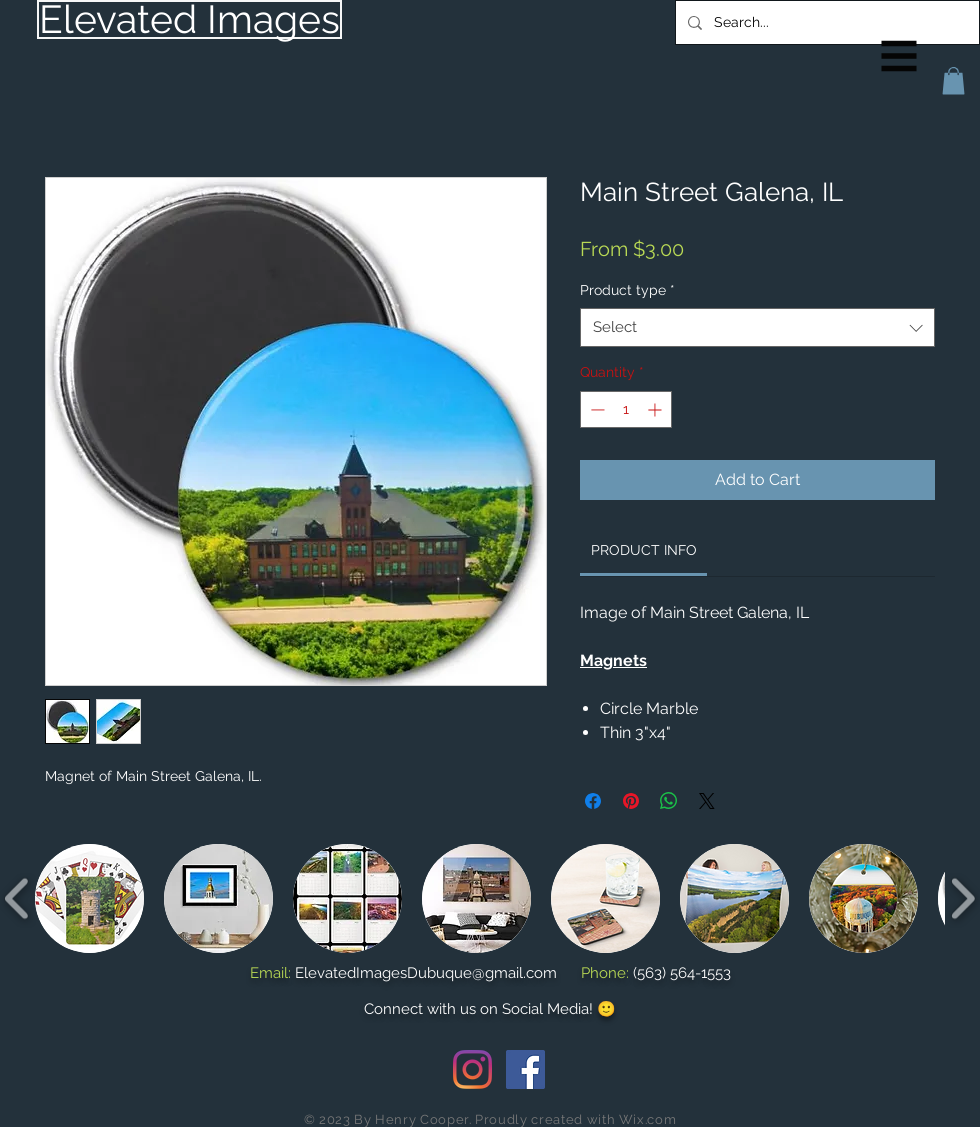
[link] (644, 550)
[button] (899, 56)
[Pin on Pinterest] (631, 801)
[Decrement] (595, 409)
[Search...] (825, 22)
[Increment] (656, 409)
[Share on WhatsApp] (669, 801)
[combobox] (757, 327)
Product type (627, 290)
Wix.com (648, 1119)
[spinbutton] (626, 409)
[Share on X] (707, 801)
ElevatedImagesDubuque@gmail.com (426, 973)
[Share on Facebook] (593, 801)
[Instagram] (472, 1069)
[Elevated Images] (189, 19)
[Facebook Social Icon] (525, 1069)
